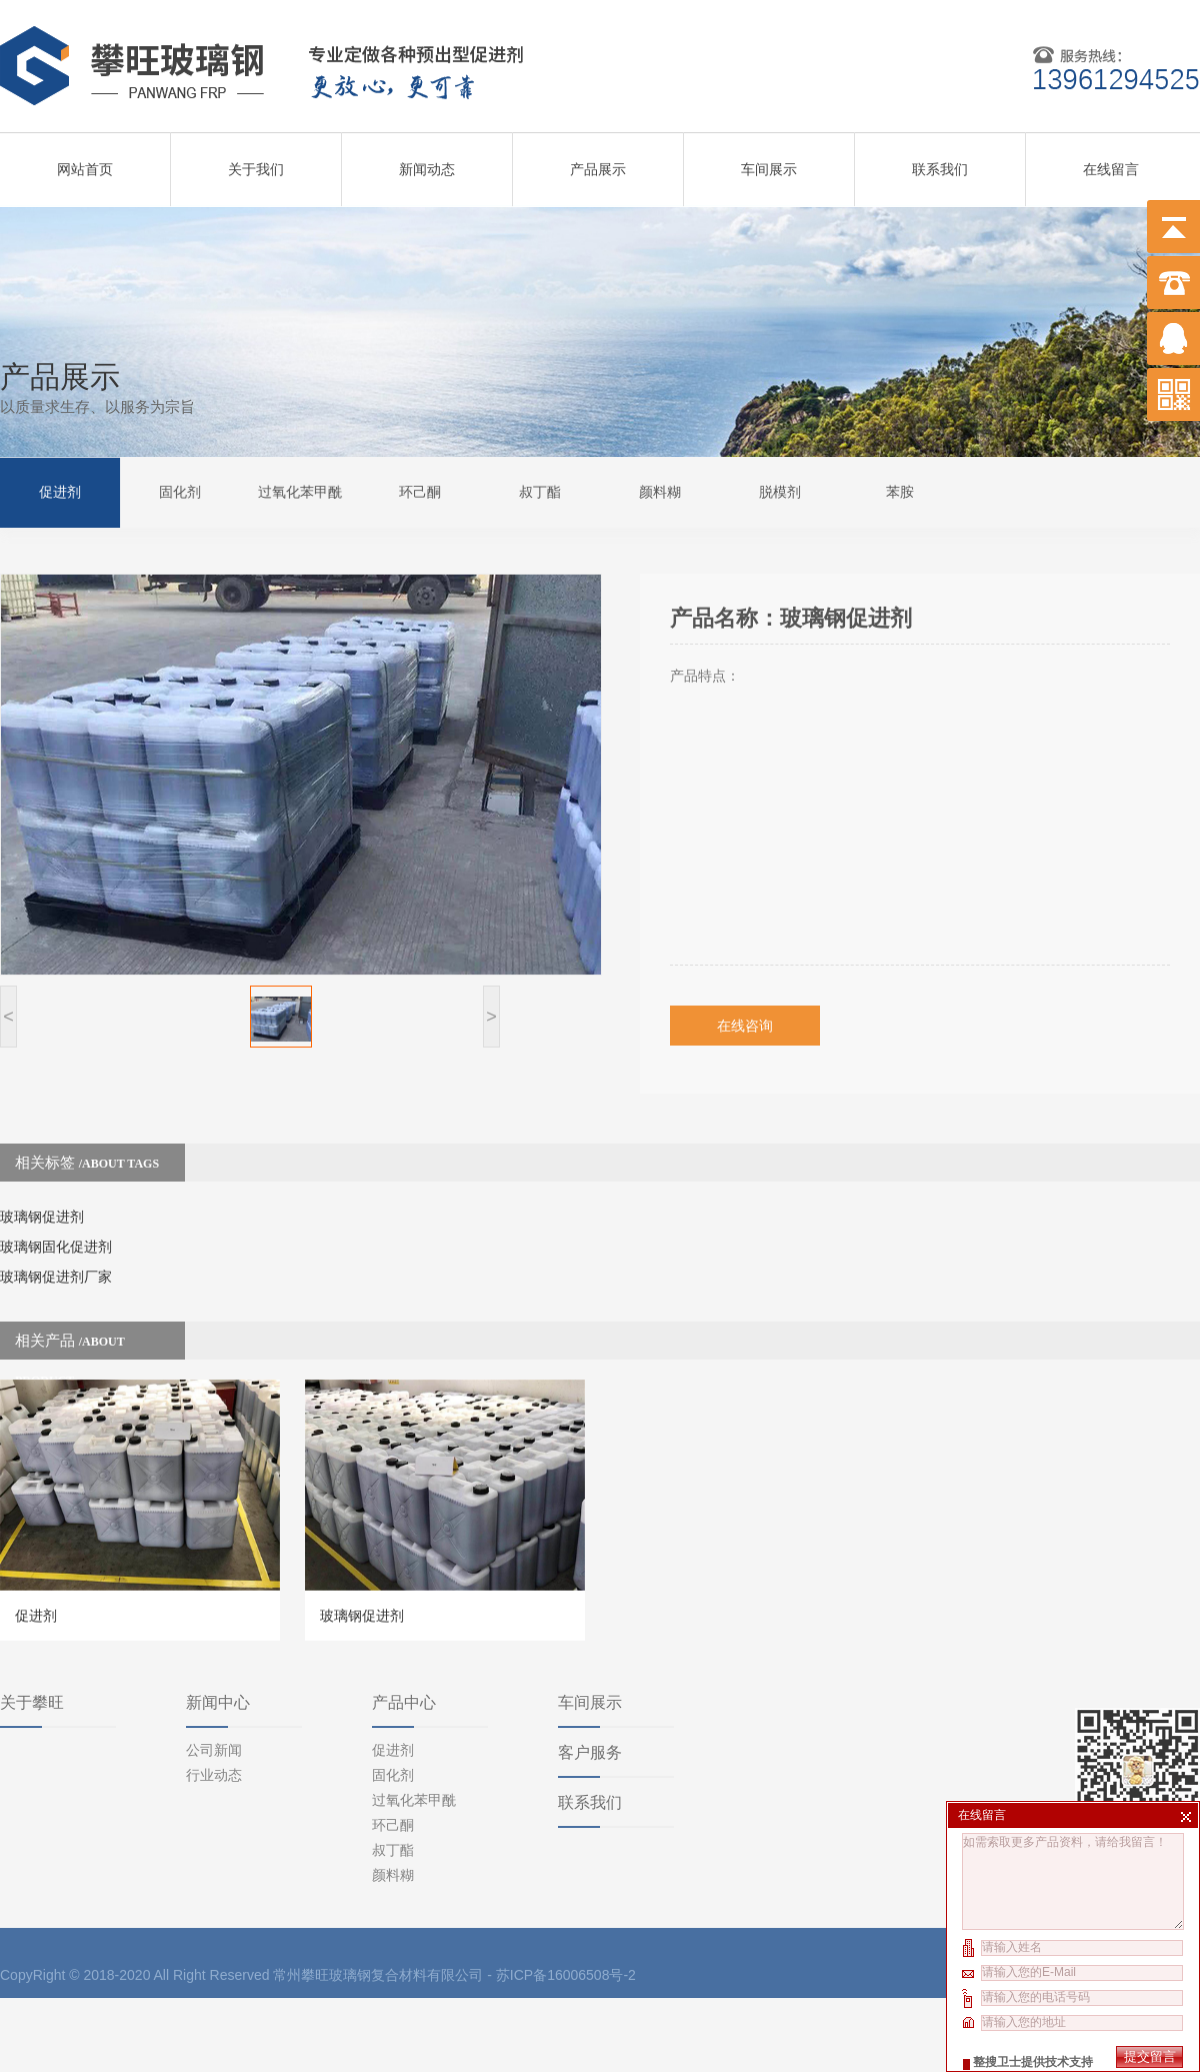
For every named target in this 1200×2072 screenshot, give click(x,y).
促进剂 (60, 489)
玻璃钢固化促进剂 (56, 1199)
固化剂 (180, 489)
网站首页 (85, 161)
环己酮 (420, 489)
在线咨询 (745, 978)
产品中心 (404, 1608)
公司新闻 (214, 1656)
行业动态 (214, 1681)
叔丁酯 (540, 489)
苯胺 (900, 489)
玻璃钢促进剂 (42, 1169)
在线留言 (1111, 161)
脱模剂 (780, 489)
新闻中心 (218, 1608)
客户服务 (590, 1658)
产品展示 (598, 161)
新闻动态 (427, 161)
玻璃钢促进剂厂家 (56, 1229)
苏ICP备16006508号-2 (566, 1881)
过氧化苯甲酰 (300, 489)
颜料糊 (660, 489)
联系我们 (940, 161)
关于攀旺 (32, 1608)
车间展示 (769, 161)
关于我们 (256, 161)
